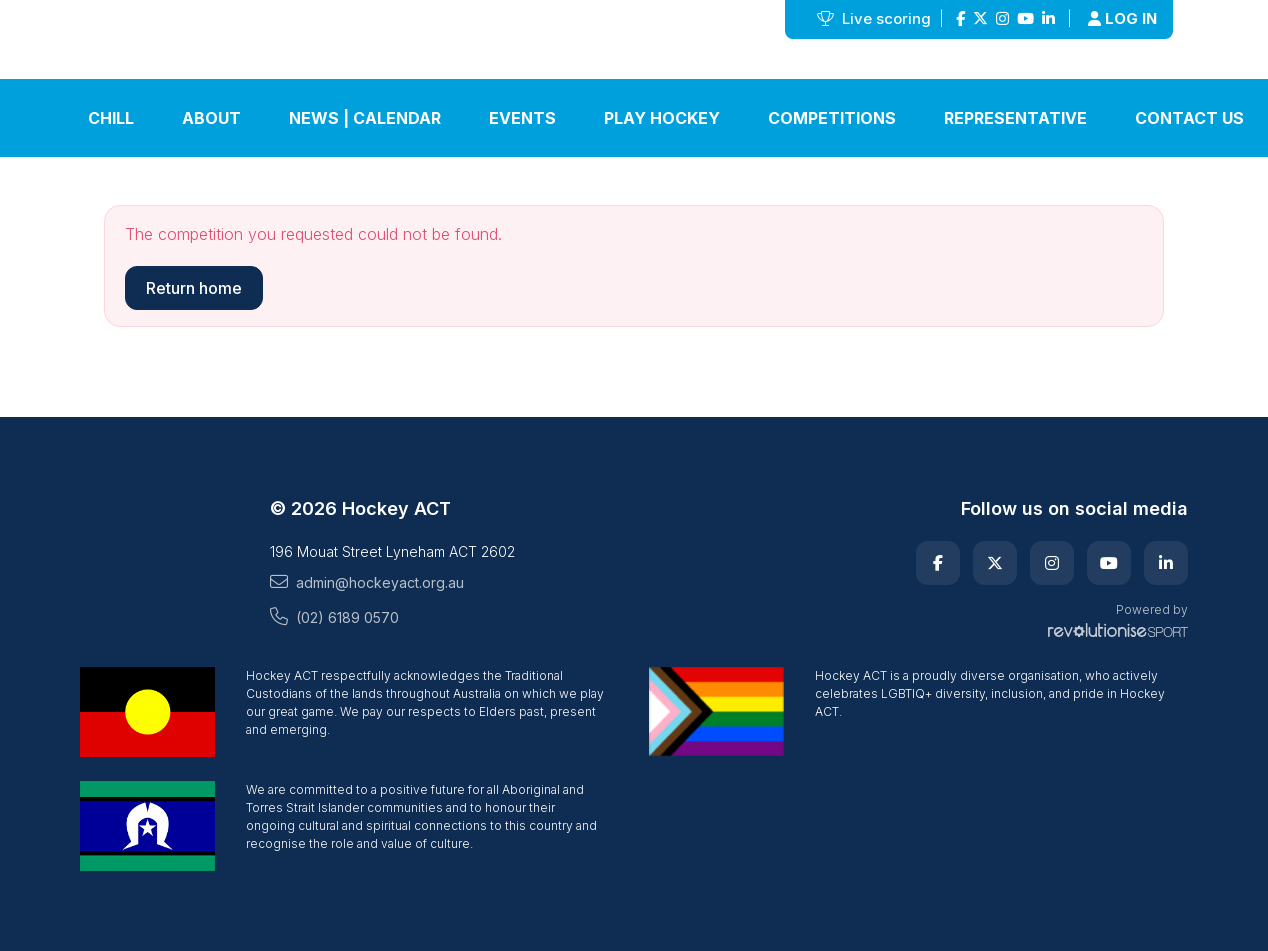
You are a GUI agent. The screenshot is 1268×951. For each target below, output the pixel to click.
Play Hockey (662, 118)
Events (522, 118)
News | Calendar (365, 118)
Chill (111, 118)
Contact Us (1189, 118)
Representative (1015, 118)
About (211, 118)
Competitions (832, 118)
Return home (194, 288)
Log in (1122, 18)
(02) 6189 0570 (334, 617)
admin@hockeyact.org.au (367, 582)
